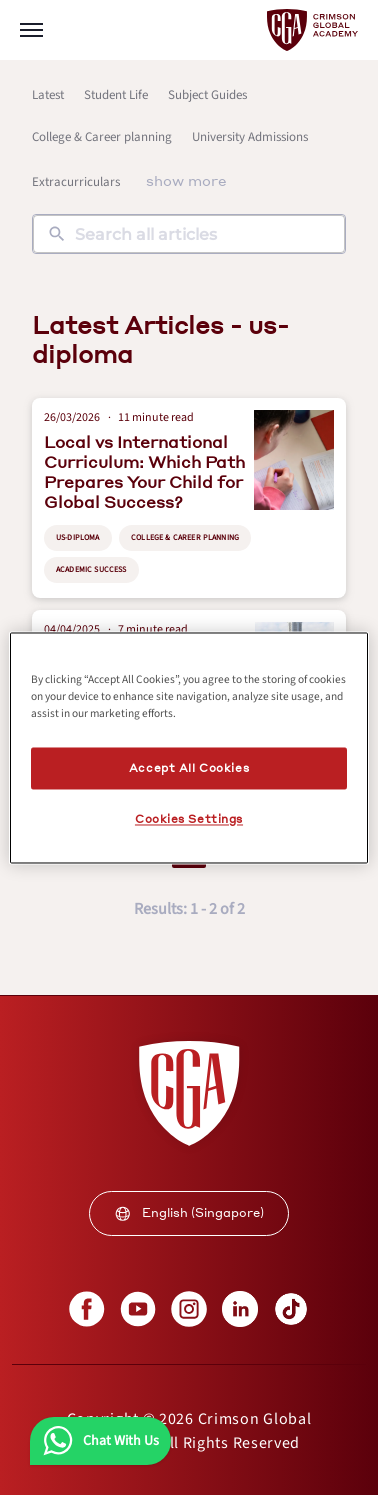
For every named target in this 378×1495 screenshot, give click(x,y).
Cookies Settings (189, 818)
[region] (188, 747)
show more (186, 180)
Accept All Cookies (189, 767)
